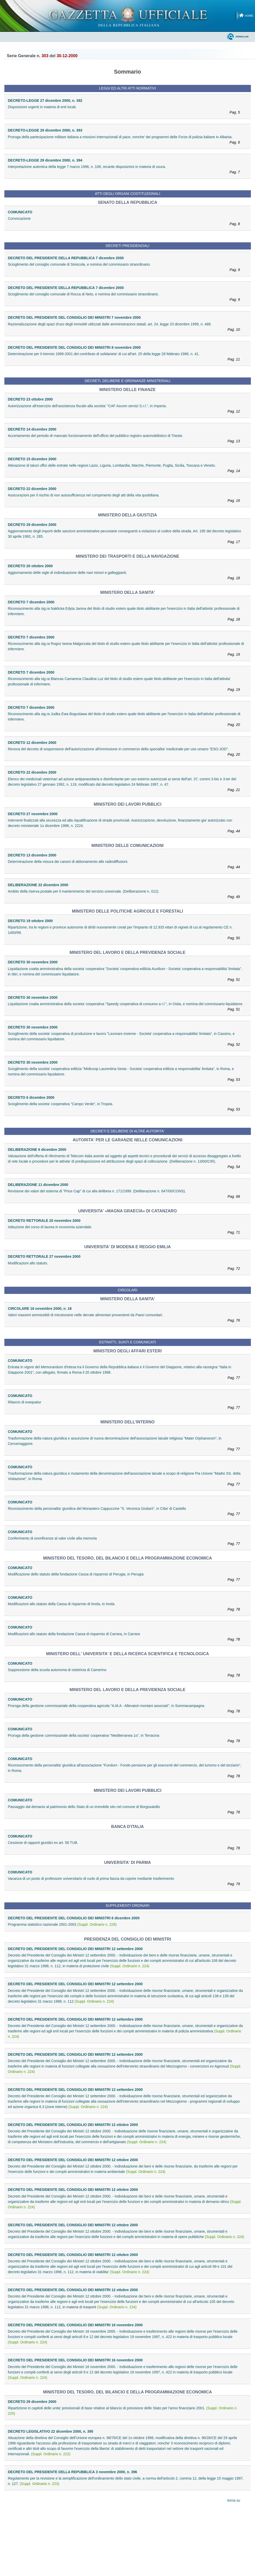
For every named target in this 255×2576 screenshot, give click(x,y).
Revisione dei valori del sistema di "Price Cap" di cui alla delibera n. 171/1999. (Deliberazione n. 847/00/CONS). (126, 1194)
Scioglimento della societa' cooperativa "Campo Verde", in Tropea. (126, 1107)
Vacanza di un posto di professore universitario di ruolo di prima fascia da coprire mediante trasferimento (126, 1881)
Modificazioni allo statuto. (126, 1266)
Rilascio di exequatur (126, 1405)
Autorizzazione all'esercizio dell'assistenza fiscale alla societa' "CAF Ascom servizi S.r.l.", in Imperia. (126, 409)
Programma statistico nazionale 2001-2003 (62, 1924)
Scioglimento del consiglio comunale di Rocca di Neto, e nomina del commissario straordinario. (126, 297)
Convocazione (126, 221)
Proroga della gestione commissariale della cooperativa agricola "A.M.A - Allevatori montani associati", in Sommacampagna (126, 1709)
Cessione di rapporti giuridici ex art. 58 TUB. (126, 1846)
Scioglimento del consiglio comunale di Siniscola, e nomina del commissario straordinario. (126, 267)
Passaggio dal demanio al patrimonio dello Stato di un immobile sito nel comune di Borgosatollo (126, 1810)
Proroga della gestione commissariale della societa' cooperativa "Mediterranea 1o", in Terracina (126, 1738)
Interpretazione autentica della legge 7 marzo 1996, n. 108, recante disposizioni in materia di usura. (126, 170)
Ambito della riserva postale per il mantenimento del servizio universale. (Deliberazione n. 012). (126, 894)
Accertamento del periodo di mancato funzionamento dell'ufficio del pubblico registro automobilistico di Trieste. (126, 439)
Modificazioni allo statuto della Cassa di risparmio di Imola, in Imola (126, 1607)
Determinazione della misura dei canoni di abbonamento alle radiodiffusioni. (126, 865)
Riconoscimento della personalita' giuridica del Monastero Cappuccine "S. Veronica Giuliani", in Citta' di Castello (126, 1511)
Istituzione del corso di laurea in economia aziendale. (126, 1230)
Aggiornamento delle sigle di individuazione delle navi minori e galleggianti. (126, 576)
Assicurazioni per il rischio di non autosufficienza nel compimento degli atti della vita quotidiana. (126, 498)
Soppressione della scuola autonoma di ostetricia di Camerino (126, 1673)
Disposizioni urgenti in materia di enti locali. (126, 110)
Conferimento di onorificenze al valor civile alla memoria (126, 1541)
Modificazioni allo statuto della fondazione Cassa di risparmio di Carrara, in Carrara (126, 1637)
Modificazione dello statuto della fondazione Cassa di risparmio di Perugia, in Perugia (126, 1577)
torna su (233, 2500)
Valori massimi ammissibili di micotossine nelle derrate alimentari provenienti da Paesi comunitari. (126, 1318)
